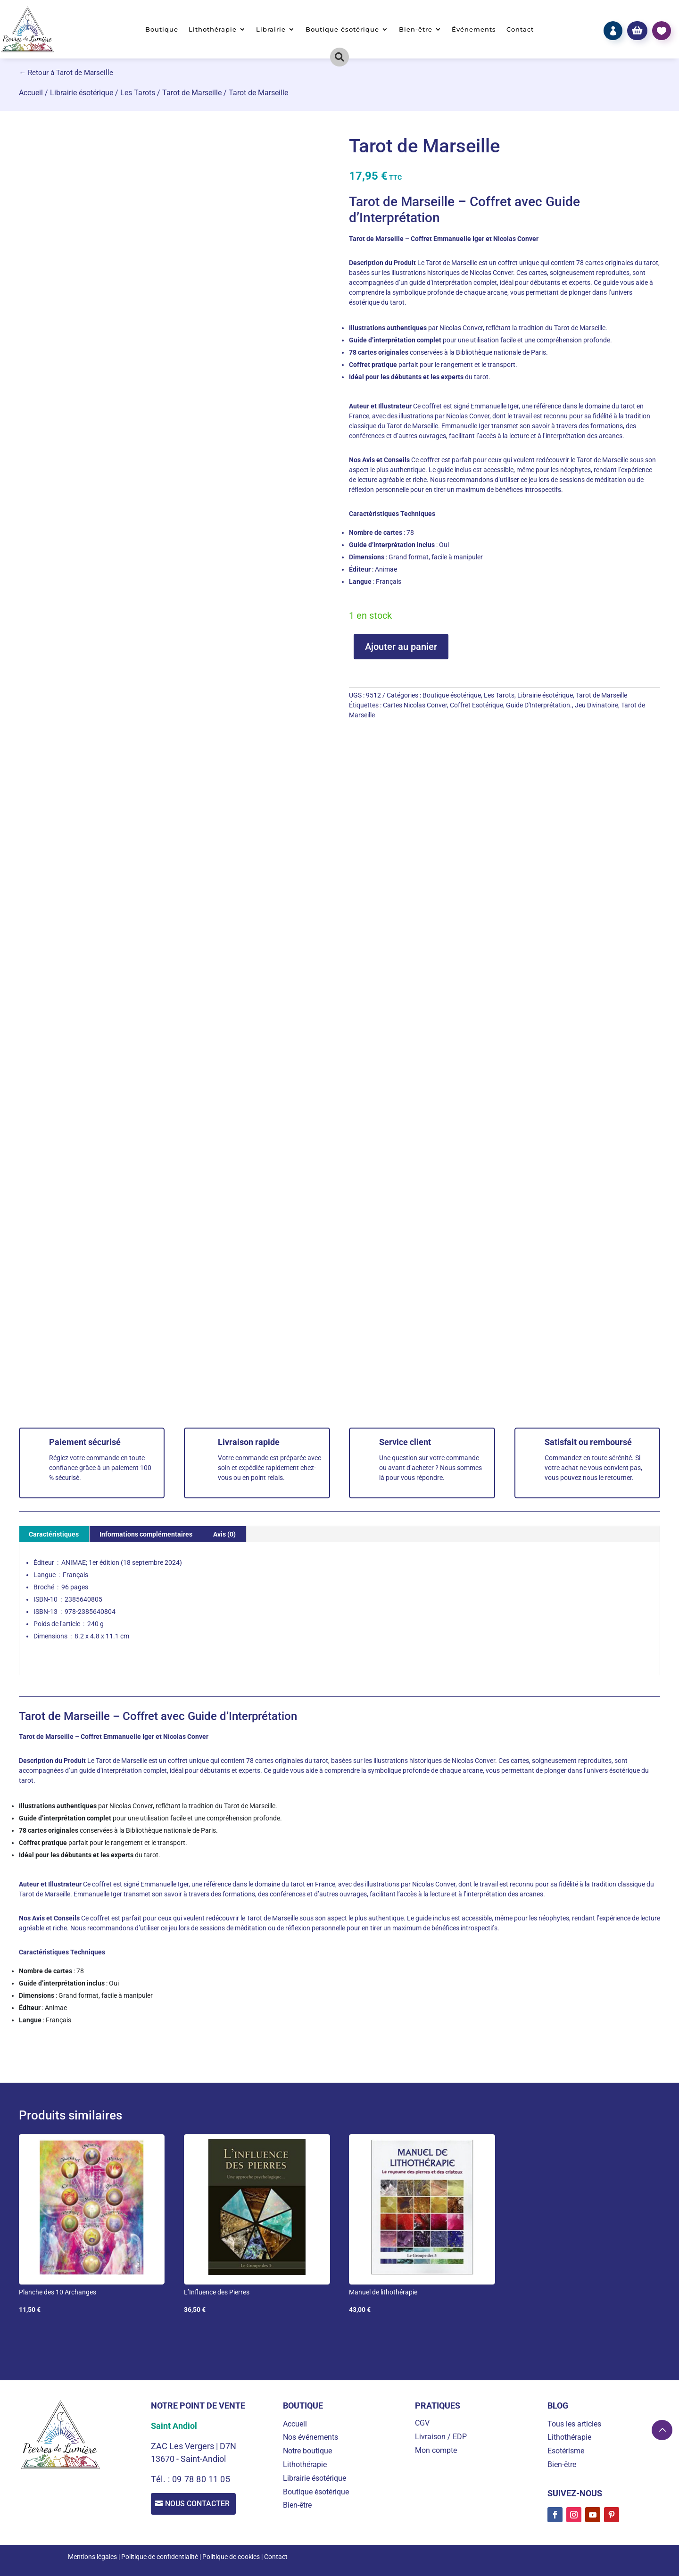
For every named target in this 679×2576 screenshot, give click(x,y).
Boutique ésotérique (342, 29)
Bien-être (415, 29)
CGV (422, 2422)
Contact (520, 29)
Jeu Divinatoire (596, 705)
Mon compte (436, 2450)
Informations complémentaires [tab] (145, 1534)
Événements (474, 29)
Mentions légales (92, 2556)
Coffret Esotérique (476, 705)
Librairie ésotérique (81, 92)
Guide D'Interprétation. (539, 705)
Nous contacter (200, 2504)
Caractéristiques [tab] (54, 1534)
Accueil (31, 92)
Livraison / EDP (441, 2436)
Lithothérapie (213, 29)
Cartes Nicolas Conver (415, 705)
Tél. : (161, 2479)
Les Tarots (137, 92)
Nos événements (310, 2437)
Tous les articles (574, 2423)
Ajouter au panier (401, 646)
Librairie (271, 29)
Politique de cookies (231, 2556)
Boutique (161, 29)
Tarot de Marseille (192, 92)
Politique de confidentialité (159, 2556)
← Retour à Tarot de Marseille (66, 72)
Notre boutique (307, 2450)
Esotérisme (565, 2450)
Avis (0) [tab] (224, 1534)
